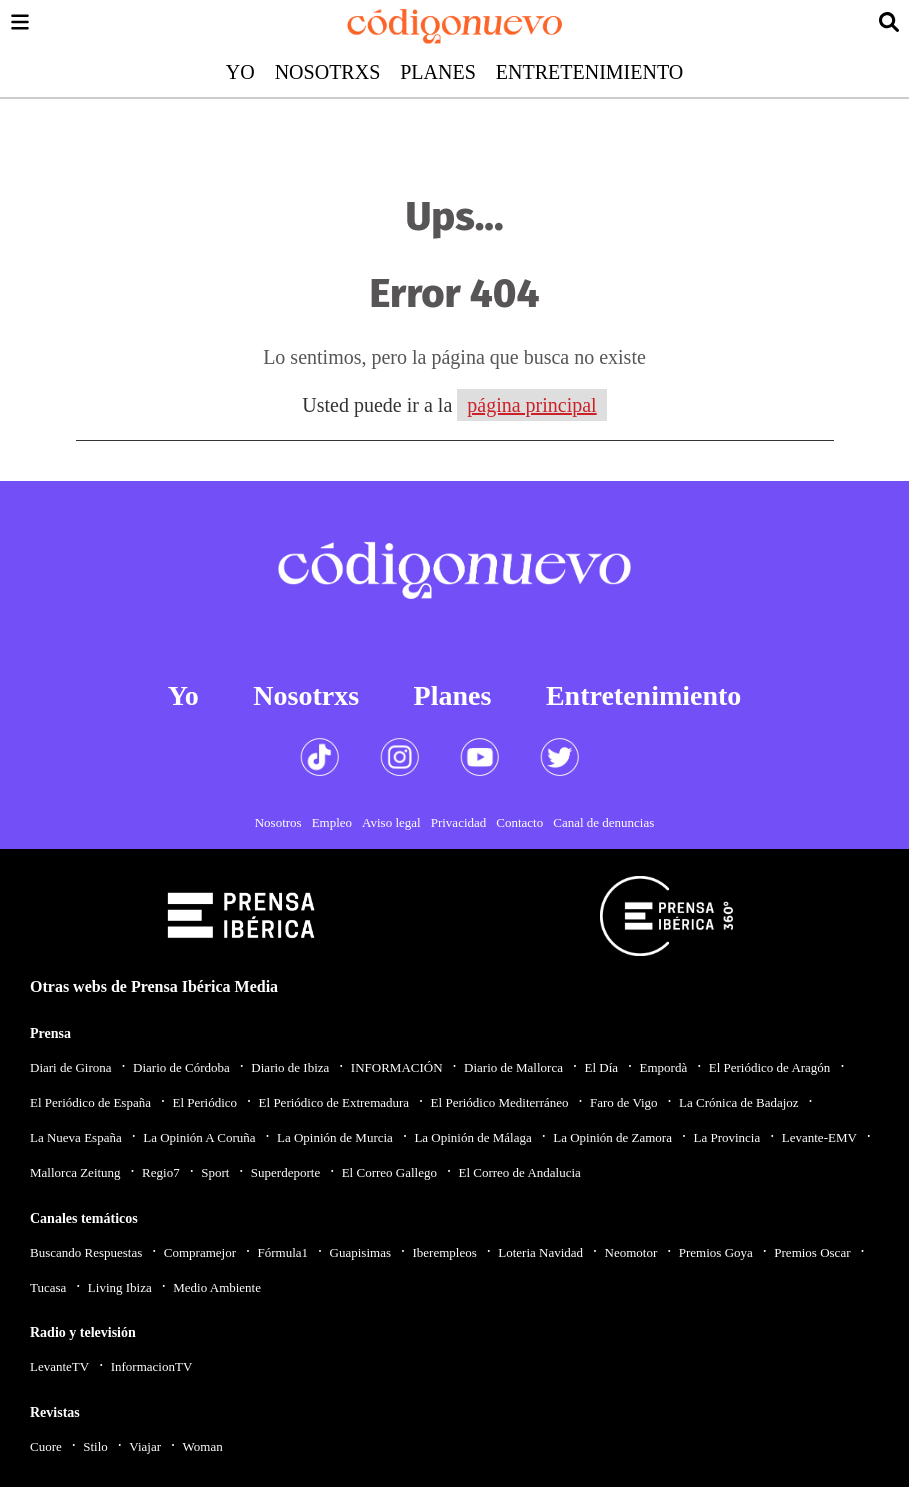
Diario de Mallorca (513, 1067)
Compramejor (200, 1252)
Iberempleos (444, 1252)
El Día (601, 1067)
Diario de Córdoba (181, 1067)
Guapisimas (360, 1252)
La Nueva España (76, 1137)
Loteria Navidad (540, 1252)
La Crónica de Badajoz (738, 1102)
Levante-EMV (819, 1137)
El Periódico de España (90, 1102)
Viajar (145, 1446)
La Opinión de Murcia (335, 1137)
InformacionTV (152, 1366)
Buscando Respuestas (86, 1252)
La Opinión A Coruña (199, 1137)
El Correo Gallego (389, 1172)
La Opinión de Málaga (472, 1137)
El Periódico (204, 1102)
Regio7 (161, 1172)
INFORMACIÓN (397, 1067)
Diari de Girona (71, 1067)
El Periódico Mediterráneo (500, 1102)
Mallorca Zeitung (75, 1172)
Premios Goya (716, 1252)
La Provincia (726, 1137)
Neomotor (631, 1252)
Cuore (46, 1446)
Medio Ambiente (217, 1287)
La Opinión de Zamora (612, 1137)
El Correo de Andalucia (519, 1172)
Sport (215, 1172)
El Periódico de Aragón (770, 1067)
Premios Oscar (812, 1252)
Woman (203, 1446)
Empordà (664, 1067)
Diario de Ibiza (290, 1067)
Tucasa (48, 1287)
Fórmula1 (283, 1252)
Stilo (95, 1446)
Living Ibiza (120, 1287)
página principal (531, 405)
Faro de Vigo (624, 1102)
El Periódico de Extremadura (334, 1102)
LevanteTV (59, 1366)
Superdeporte (285, 1172)
